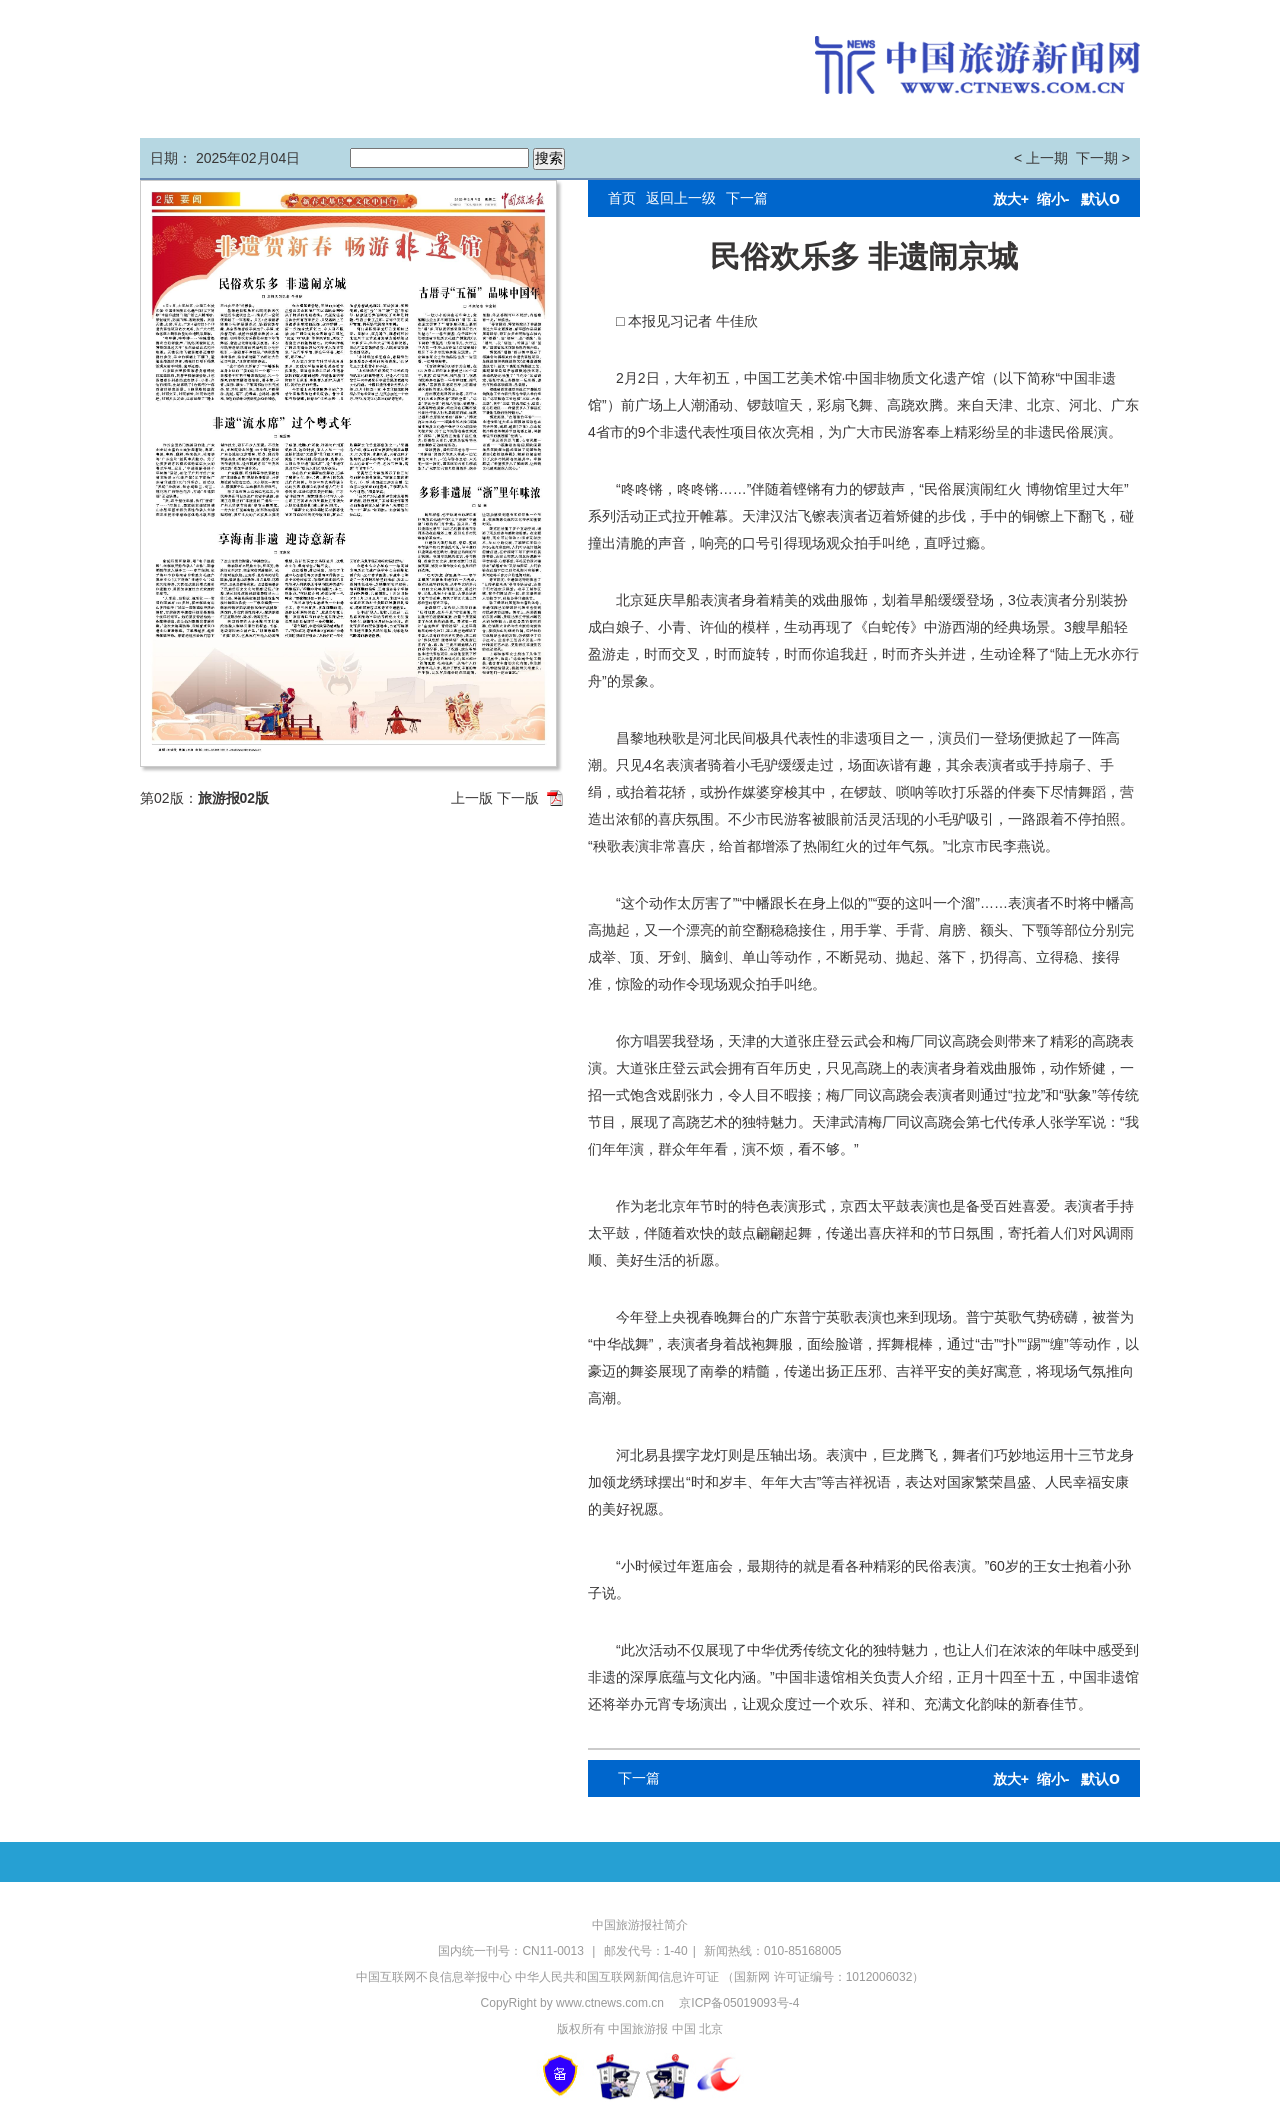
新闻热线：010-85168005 (772, 1951)
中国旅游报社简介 (640, 1925)
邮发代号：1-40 (646, 1951)
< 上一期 (1041, 158)
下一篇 (747, 198)
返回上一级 (681, 198)
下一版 (518, 798)
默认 (1100, 199)
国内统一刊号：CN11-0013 (512, 1951)
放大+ (1011, 199)
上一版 (472, 798)
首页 (622, 198)
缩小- (1053, 199)
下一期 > (1103, 158)
